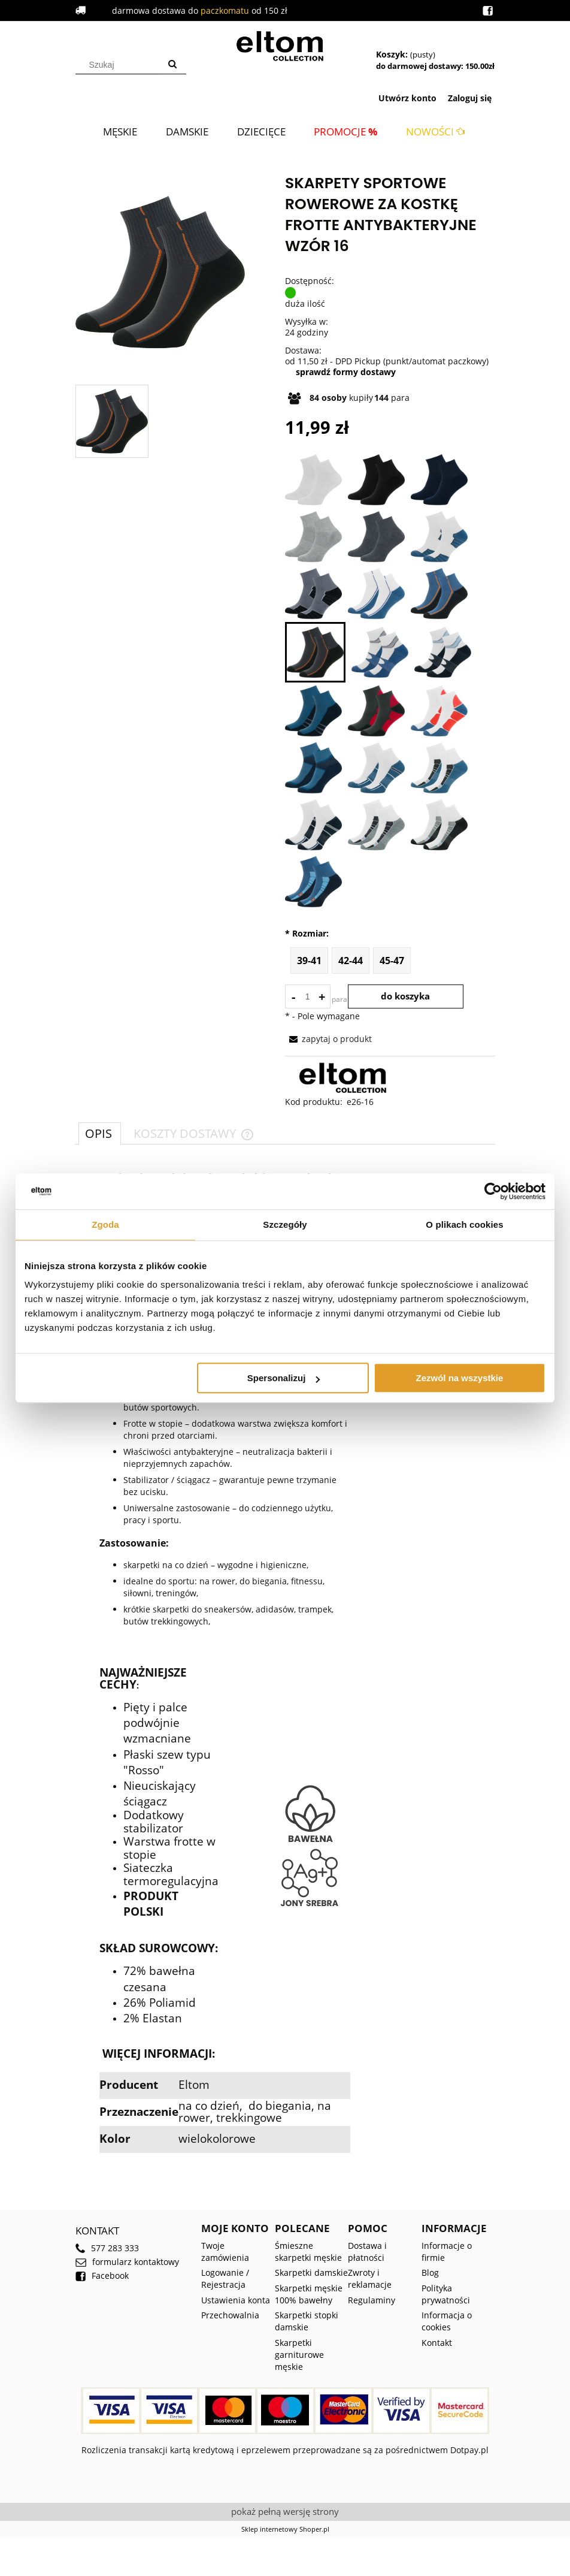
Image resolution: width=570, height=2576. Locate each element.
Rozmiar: (307, 933)
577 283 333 (107, 2248)
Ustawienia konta (235, 2300)
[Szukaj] (172, 64)
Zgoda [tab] (105, 1224)
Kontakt (437, 2342)
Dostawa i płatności (367, 2251)
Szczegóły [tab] (285, 1224)
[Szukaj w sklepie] (119, 65)
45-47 (392, 960)
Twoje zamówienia (225, 2251)
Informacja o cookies (447, 2321)
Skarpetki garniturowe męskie (299, 2354)
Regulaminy (371, 2300)
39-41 (309, 960)
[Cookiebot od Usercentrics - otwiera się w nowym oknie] (493, 1191)
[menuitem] (120, 131)
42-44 (350, 960)
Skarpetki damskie (311, 2272)
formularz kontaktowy (127, 2262)
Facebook (102, 2275)
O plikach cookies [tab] (464, 1224)
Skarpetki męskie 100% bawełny (308, 2294)
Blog (430, 2272)
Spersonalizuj (283, 1378)
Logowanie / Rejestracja (225, 2278)
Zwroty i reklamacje (370, 2278)
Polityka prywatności (446, 2294)
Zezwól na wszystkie (460, 1378)
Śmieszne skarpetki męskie (308, 2251)
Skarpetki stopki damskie (306, 2321)
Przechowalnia (230, 2315)
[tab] (99, 1133)
